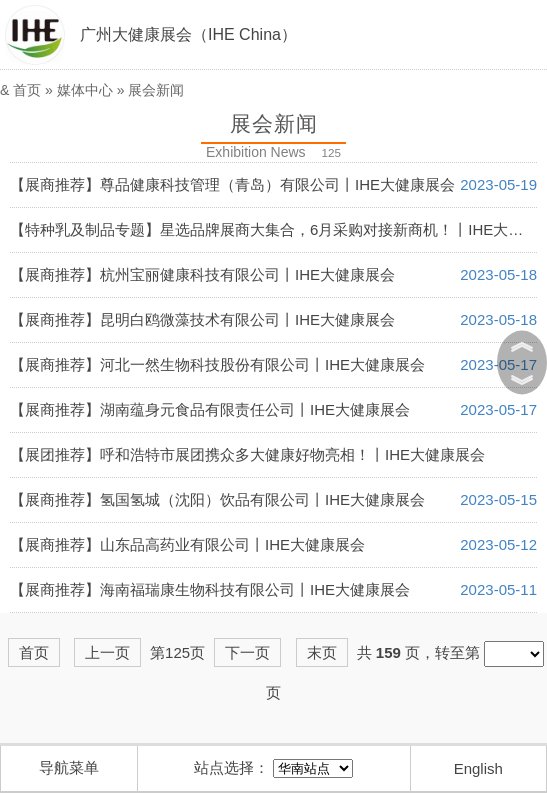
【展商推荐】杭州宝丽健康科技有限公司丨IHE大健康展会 (202, 274)
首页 (27, 90)
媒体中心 (85, 90)
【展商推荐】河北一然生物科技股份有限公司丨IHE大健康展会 (217, 364)
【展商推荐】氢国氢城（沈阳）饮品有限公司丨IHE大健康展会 (217, 499)
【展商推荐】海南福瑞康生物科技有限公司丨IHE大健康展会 (210, 589)
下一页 (247, 652)
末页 (322, 652)
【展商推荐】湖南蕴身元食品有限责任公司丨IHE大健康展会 (210, 409)
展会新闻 (156, 90)
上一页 (107, 652)
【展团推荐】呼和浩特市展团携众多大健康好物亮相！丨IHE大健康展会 (247, 454)
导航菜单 (69, 767)
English (478, 768)
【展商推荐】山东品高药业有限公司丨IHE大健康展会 (187, 544)
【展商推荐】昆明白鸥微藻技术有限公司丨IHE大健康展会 (202, 319)
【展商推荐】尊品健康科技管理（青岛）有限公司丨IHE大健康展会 (232, 184)
